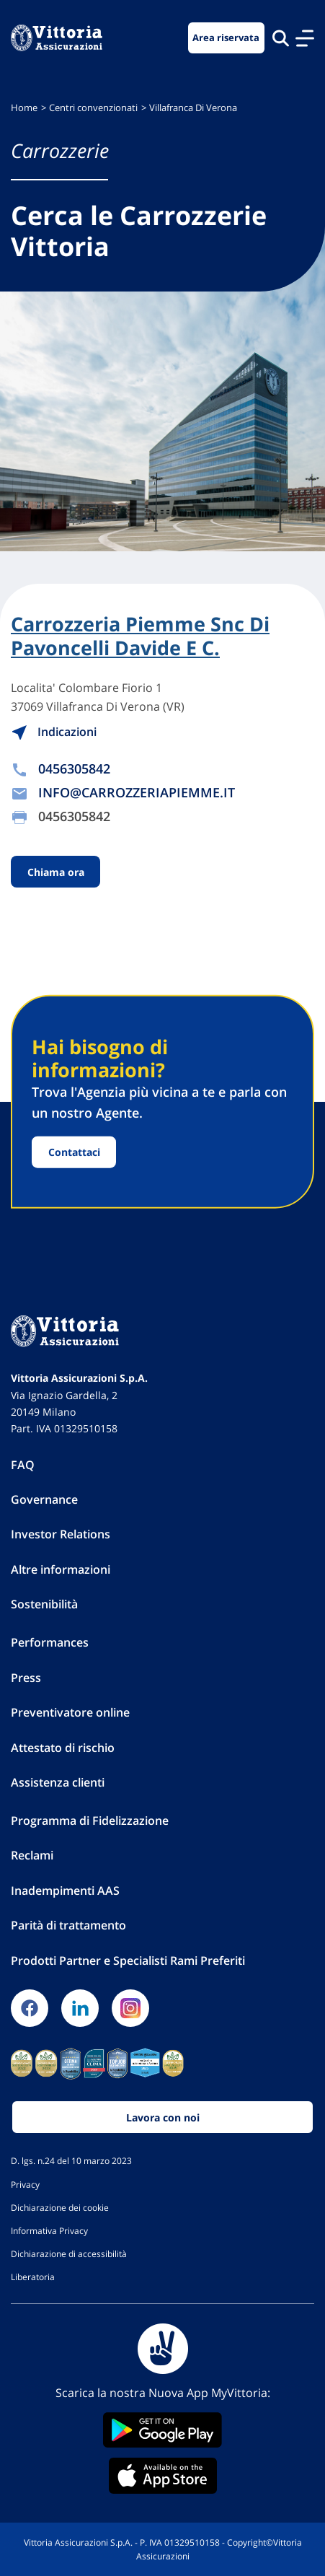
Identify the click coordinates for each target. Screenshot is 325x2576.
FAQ (23, 1465)
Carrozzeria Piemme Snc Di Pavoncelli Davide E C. (140, 636)
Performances (50, 1642)
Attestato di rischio (63, 1748)
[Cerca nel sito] (280, 37)
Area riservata (225, 38)
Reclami (32, 1855)
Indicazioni (54, 732)
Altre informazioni (60, 1569)
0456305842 (74, 768)
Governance (44, 1499)
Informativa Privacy (49, 2230)
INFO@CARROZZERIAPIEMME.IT (136, 792)
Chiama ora (55, 871)
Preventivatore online (70, 1712)
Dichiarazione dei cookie (60, 2207)
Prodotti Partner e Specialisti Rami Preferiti (128, 1960)
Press (26, 1678)
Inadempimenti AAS (65, 1890)
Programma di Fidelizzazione (90, 1820)
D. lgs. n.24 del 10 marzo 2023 (71, 2160)
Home (24, 108)
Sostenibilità (44, 1604)
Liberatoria (33, 2276)
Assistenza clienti (57, 1782)
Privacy (25, 2184)
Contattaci (74, 1152)
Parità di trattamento (68, 1925)
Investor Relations (60, 1534)
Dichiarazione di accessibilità (69, 2253)
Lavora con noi (163, 2117)
